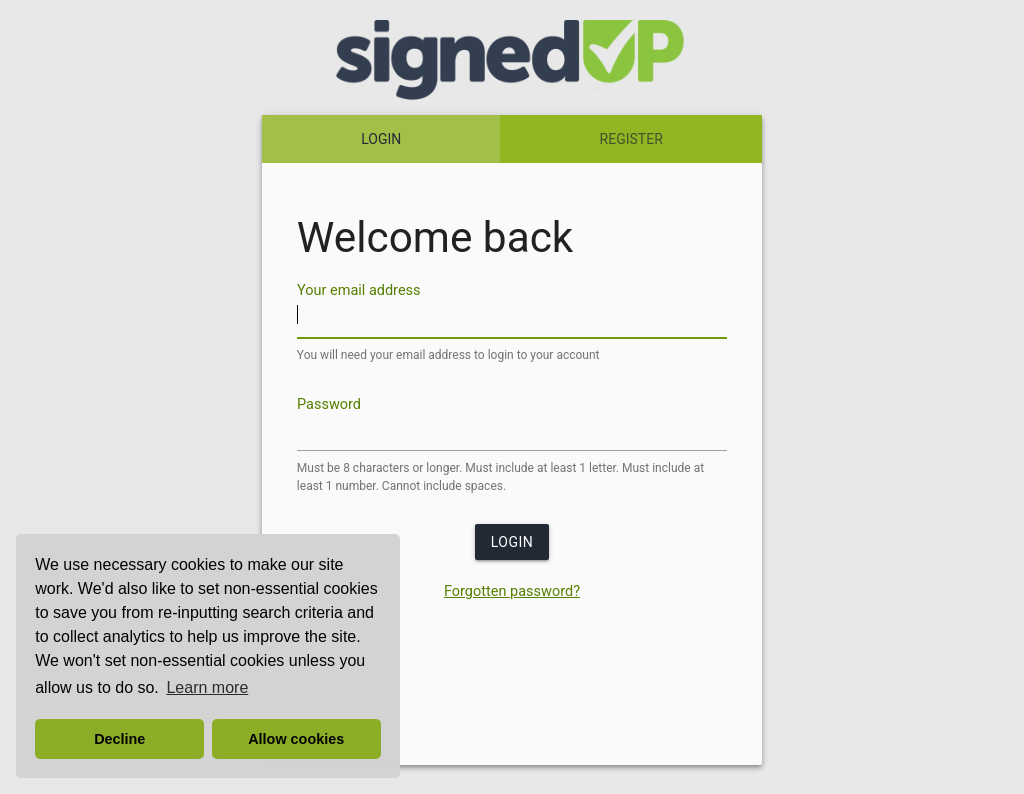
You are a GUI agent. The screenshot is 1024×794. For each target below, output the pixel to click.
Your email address (359, 290)
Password (329, 403)
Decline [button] (119, 739)
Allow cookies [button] (296, 739)
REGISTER (631, 139)
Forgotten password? (512, 591)
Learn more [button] (207, 687)
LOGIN (381, 139)
